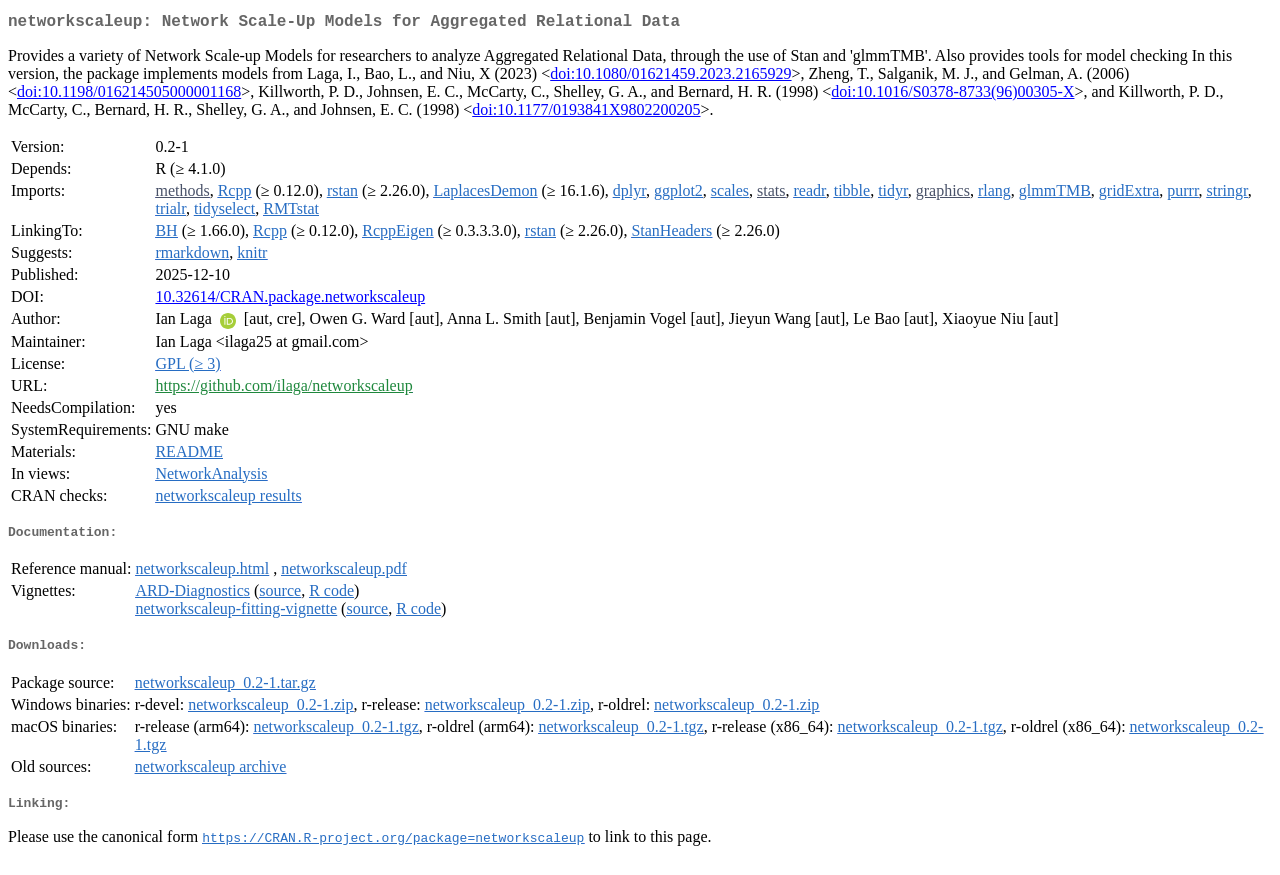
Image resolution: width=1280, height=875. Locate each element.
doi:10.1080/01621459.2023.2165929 (670, 77)
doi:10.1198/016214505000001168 (129, 95)
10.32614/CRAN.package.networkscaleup (290, 300)
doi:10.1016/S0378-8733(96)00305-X (952, 95)
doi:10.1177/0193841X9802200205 (586, 113)
